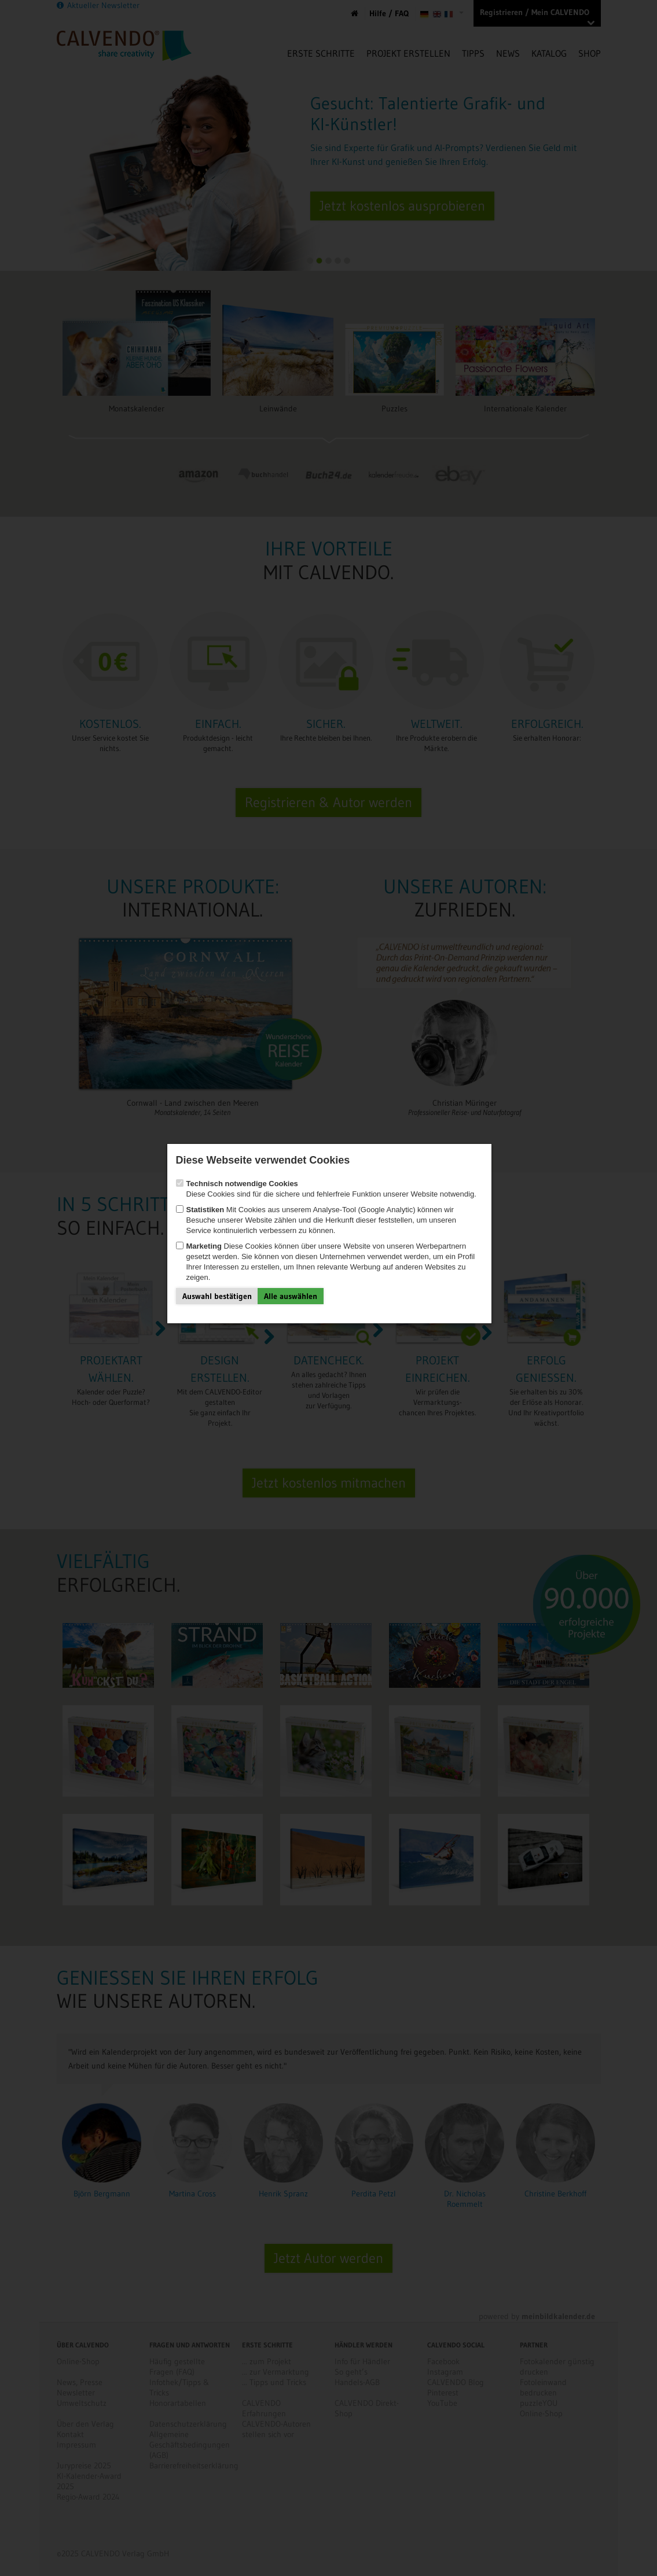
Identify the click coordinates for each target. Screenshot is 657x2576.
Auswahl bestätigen (217, 1296)
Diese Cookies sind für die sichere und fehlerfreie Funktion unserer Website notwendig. (326, 1188)
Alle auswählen (290, 1296)
